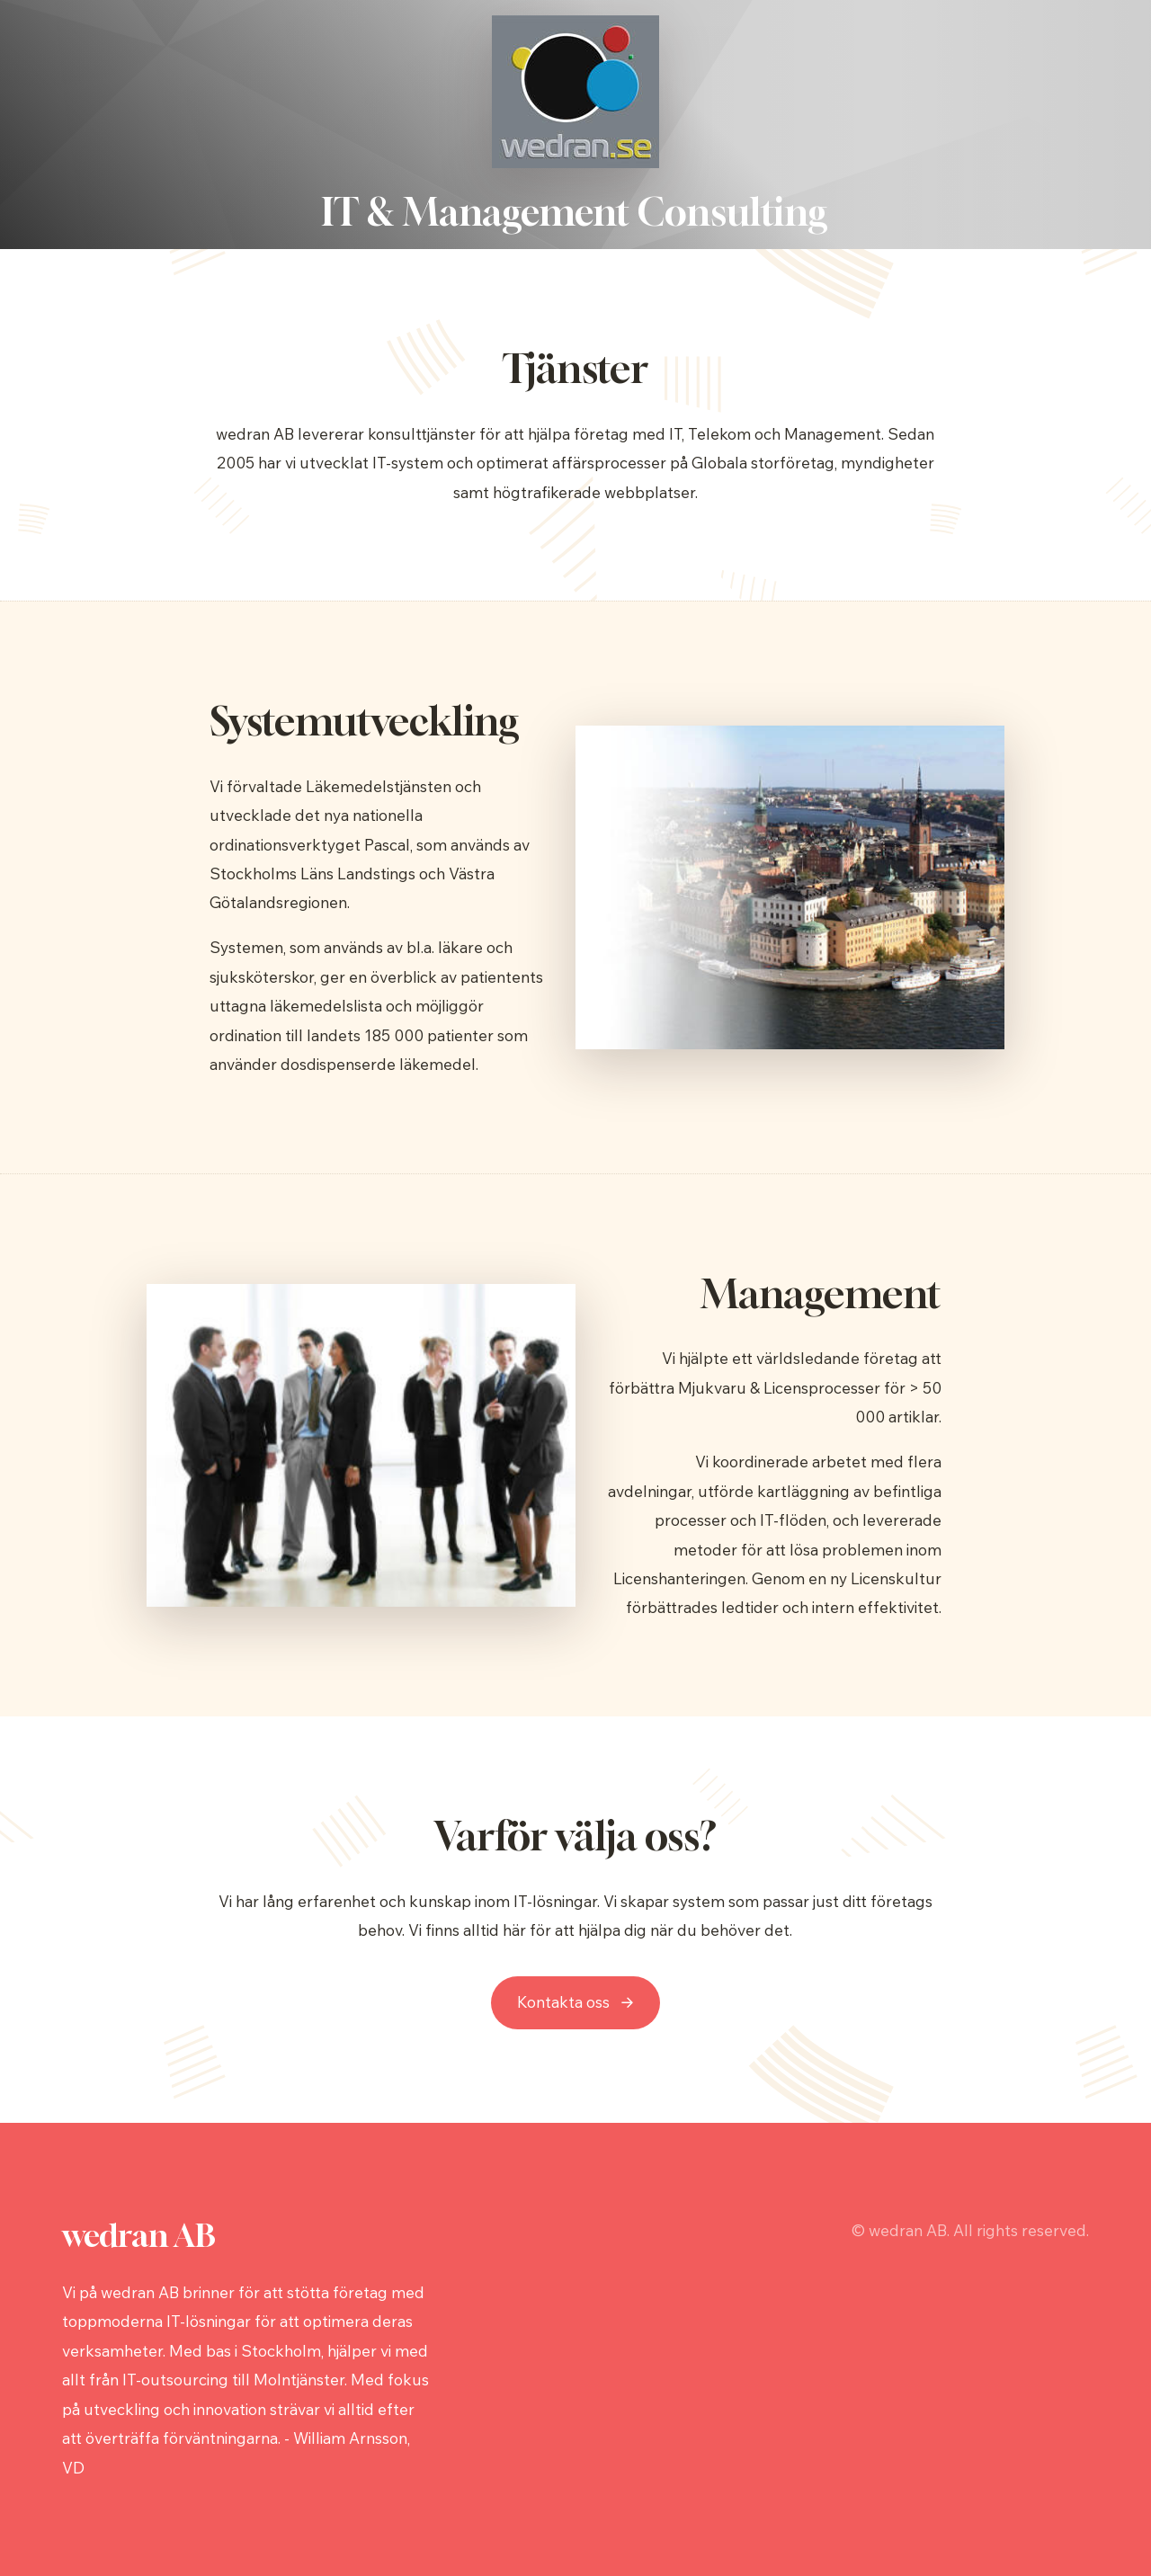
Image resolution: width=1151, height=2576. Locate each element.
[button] (575, 2002)
